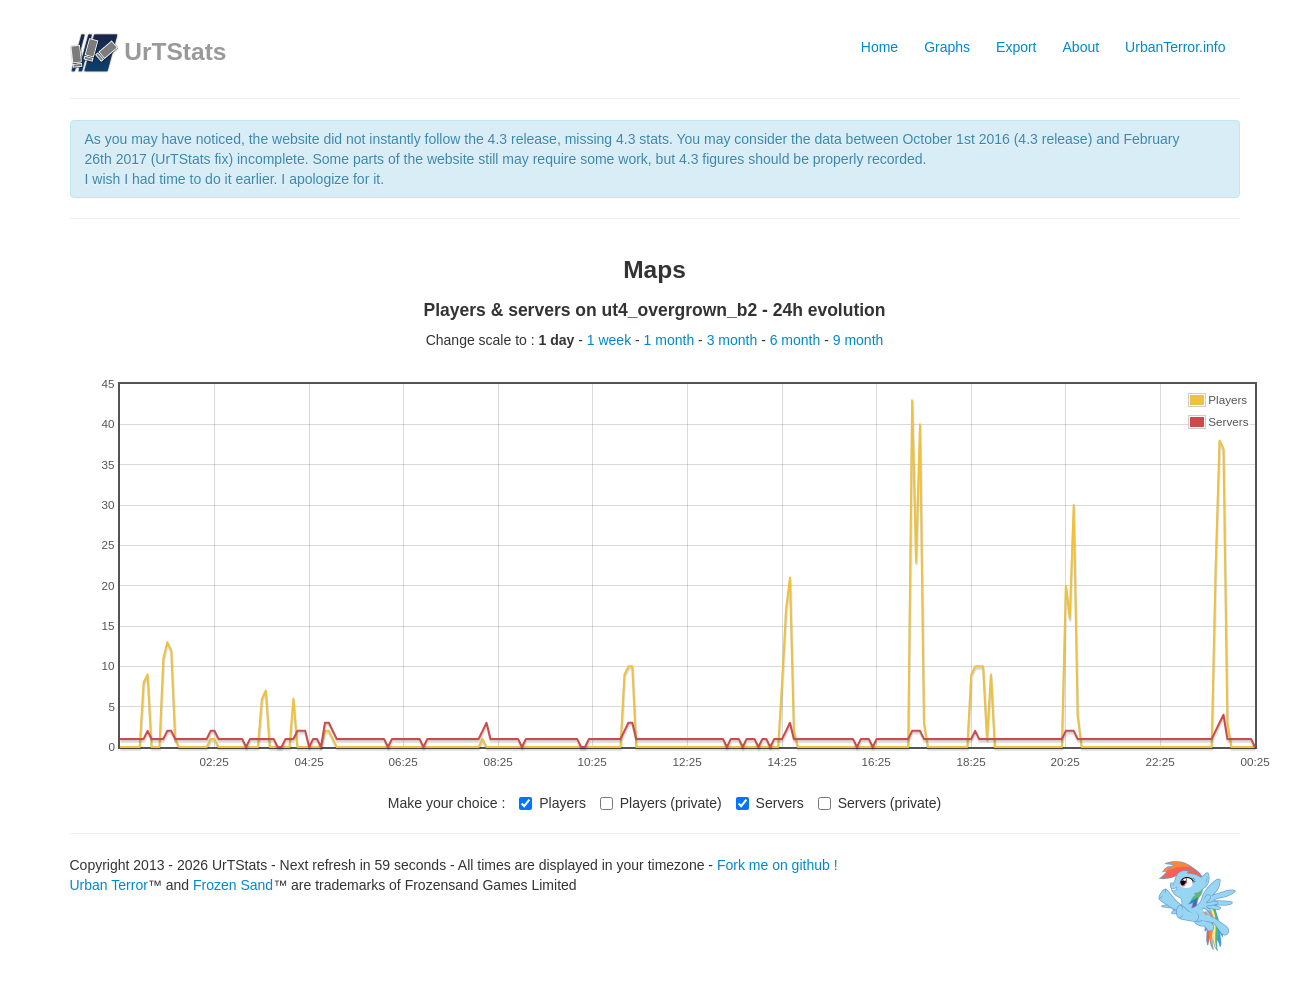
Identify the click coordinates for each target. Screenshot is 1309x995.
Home (879, 47)
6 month (797, 340)
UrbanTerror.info (1175, 47)
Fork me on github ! (777, 865)
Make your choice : (447, 803)
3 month (734, 340)
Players (552, 803)
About (1081, 47)
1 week (611, 340)
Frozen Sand (233, 885)
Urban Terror (109, 885)
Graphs (947, 47)
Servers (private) (879, 803)
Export (1016, 47)
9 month (858, 340)
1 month (671, 340)
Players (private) (661, 803)
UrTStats (175, 51)
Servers (770, 803)
